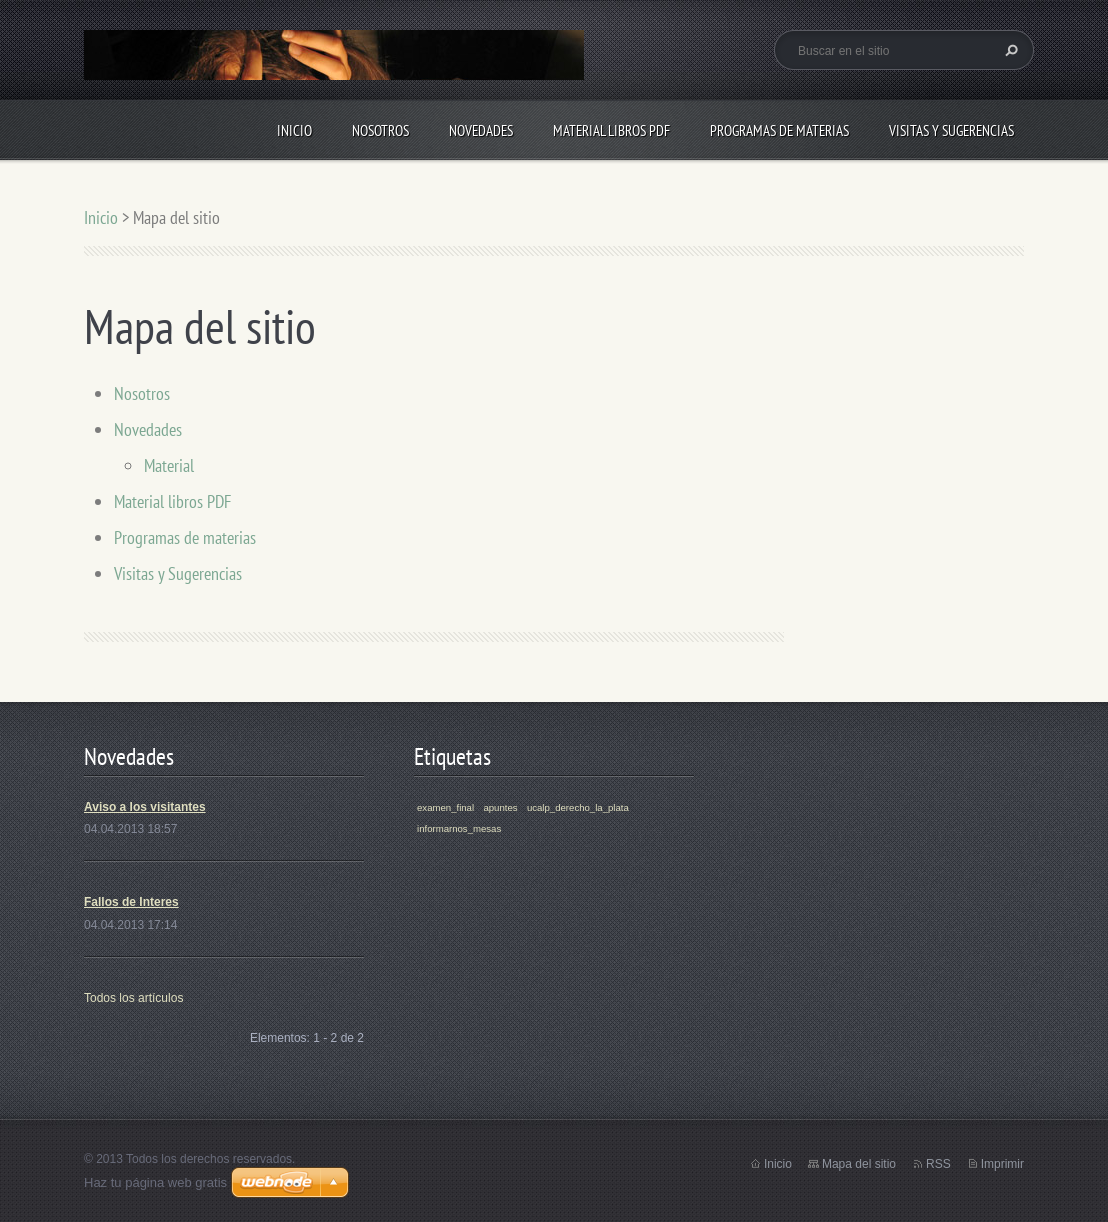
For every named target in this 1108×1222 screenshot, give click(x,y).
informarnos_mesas (459, 828)
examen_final (445, 807)
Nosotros (380, 130)
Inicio (294, 130)
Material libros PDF (611, 130)
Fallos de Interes (131, 902)
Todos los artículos (133, 998)
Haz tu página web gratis (155, 1182)
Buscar (1009, 50)
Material (169, 465)
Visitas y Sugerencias (951, 130)
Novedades (481, 130)
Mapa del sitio (859, 1164)
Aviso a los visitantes (145, 807)
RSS (938, 1164)
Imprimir (1002, 1164)
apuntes (500, 807)
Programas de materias (779, 130)
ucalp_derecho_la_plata (578, 807)
